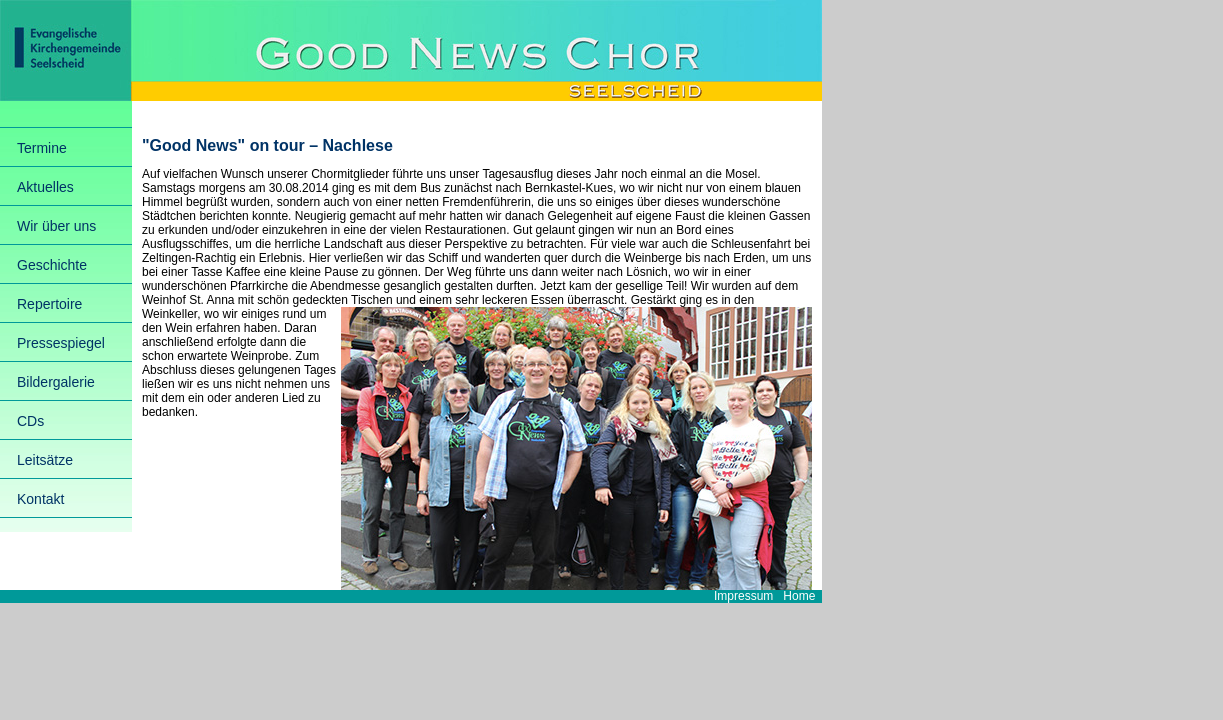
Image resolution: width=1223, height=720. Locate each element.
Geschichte (52, 265)
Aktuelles (45, 187)
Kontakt (40, 499)
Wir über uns (56, 226)
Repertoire (49, 304)
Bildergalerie (56, 382)
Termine (42, 148)
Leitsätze (45, 460)
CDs (30, 421)
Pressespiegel (61, 343)
